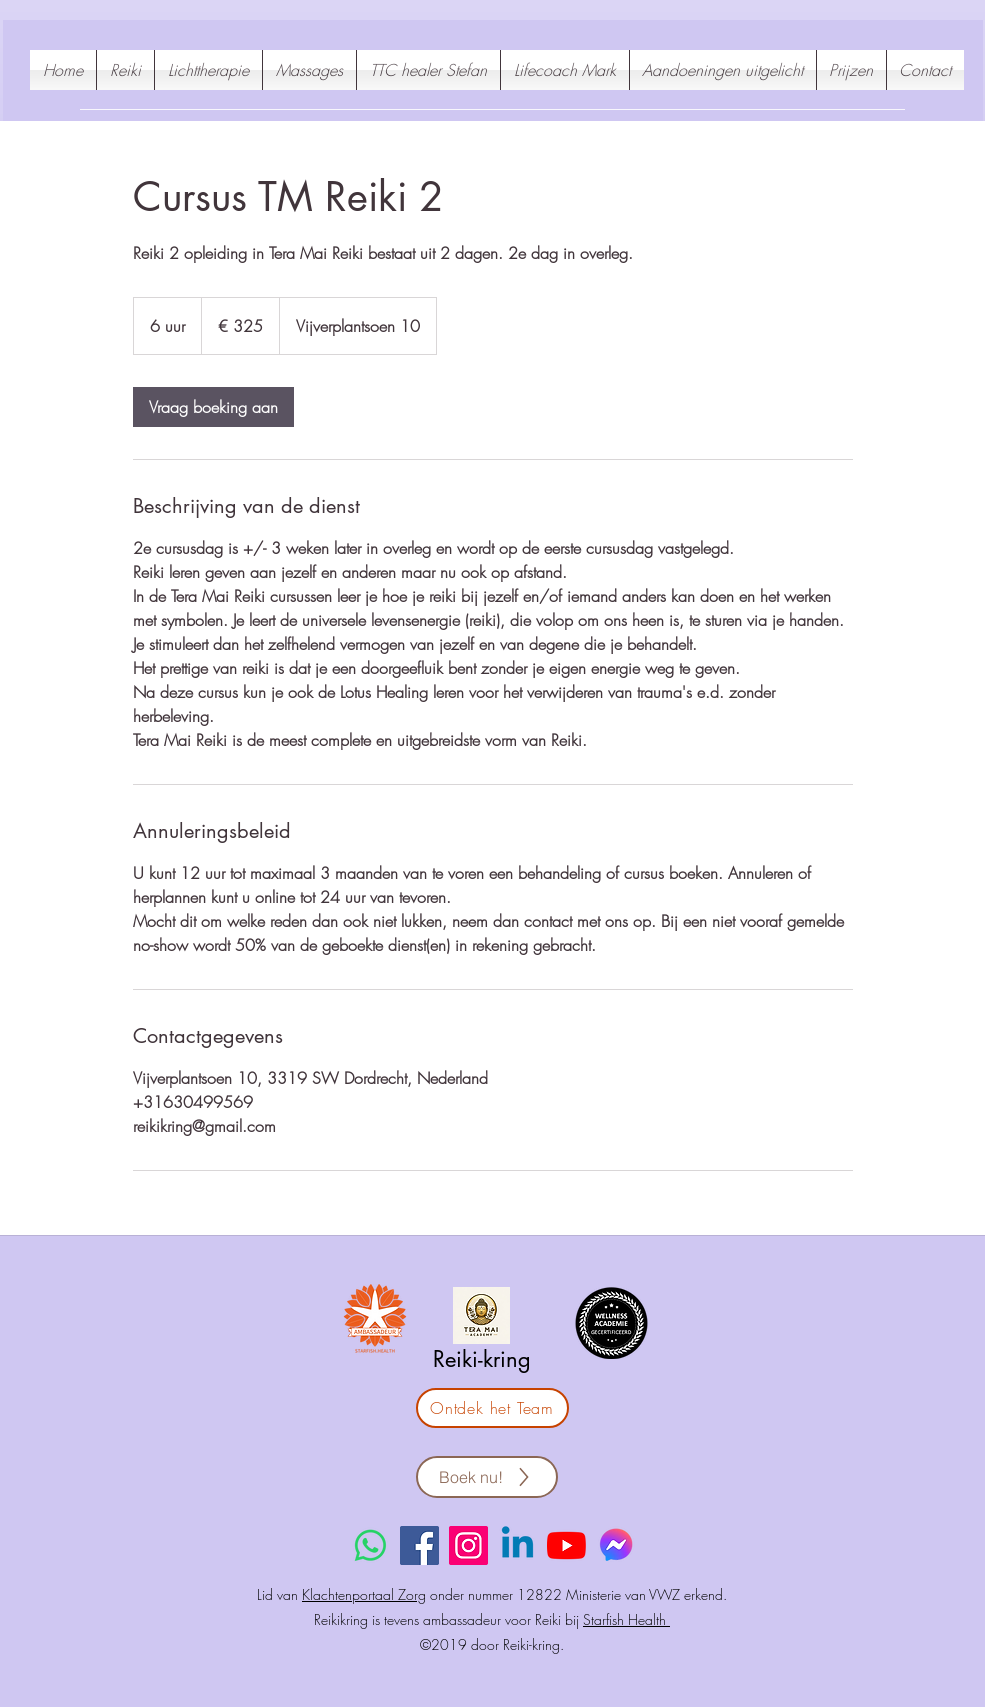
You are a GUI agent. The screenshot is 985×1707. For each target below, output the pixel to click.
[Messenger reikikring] (615, 1545)
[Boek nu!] (487, 1477)
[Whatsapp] (370, 1545)
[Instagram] (468, 1545)
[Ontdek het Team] (492, 1408)
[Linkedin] (517, 1545)
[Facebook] (419, 1545)
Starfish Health (626, 1619)
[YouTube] (566, 1545)
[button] (723, 70)
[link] (213, 407)
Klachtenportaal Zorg (364, 1594)
